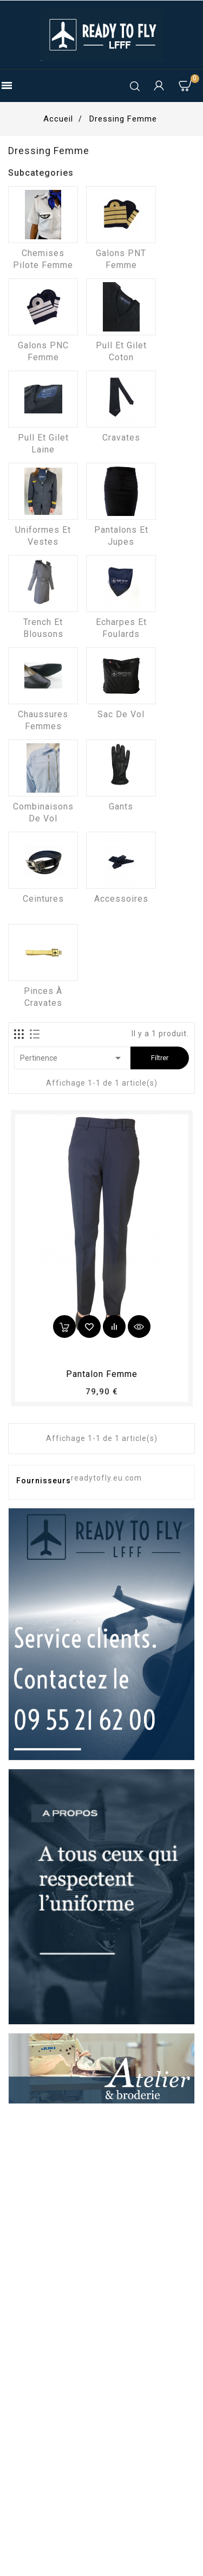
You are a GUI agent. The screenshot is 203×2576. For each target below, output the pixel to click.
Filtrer (159, 1058)
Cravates (121, 437)
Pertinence (72, 1057)
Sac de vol (121, 714)
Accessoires (121, 899)
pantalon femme (101, 1374)
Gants (121, 806)
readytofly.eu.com (106, 1478)
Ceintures (43, 899)
